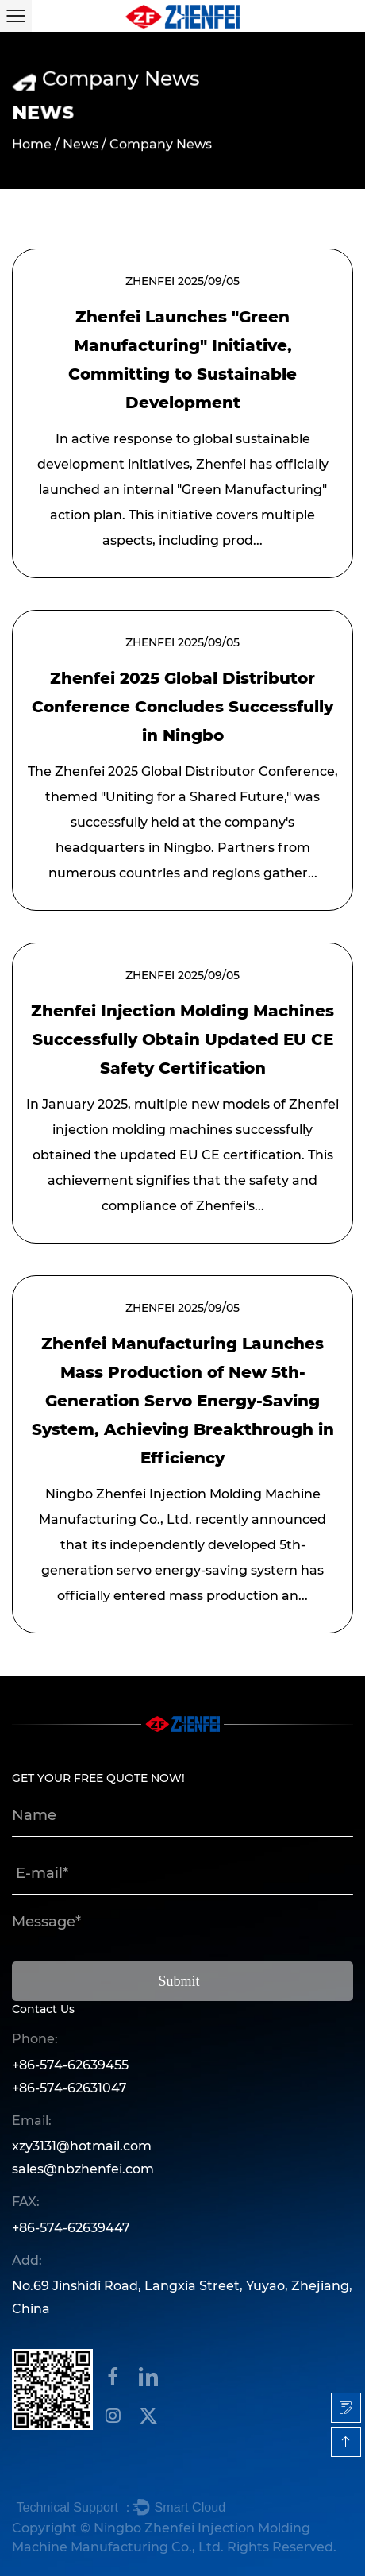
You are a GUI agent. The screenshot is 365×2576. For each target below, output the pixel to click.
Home (32, 144)
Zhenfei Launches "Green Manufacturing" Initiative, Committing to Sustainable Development (182, 359)
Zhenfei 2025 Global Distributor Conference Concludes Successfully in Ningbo (182, 707)
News (80, 144)
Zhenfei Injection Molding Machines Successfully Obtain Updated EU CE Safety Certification (182, 1039)
